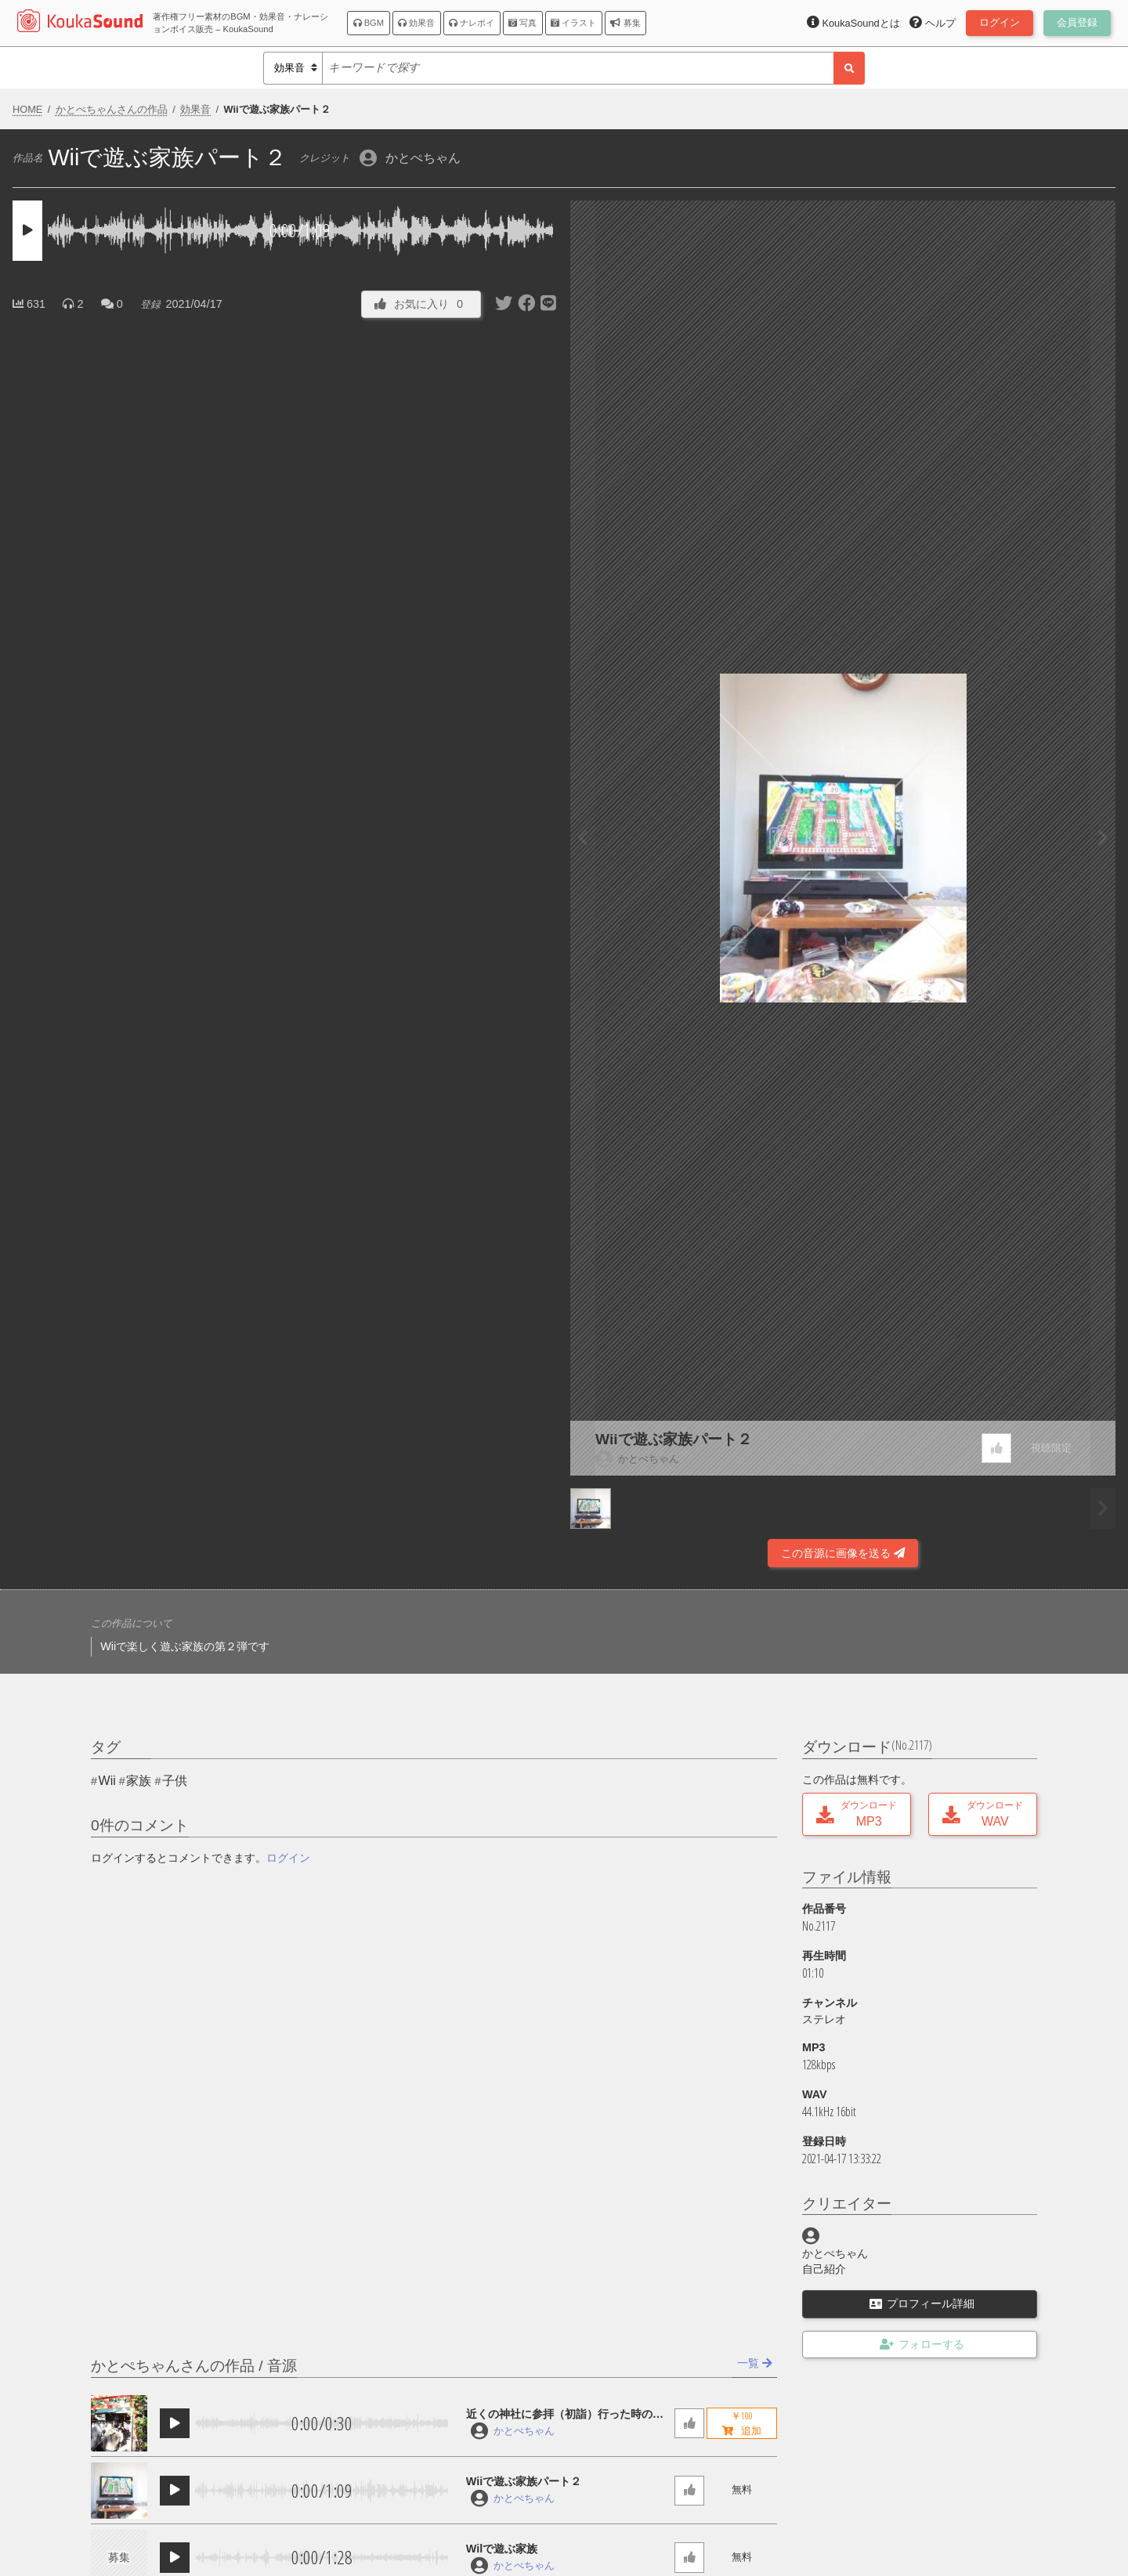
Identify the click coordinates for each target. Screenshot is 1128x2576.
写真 (522, 22)
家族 (138, 1780)
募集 (625, 22)
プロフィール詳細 (922, 2303)
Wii (107, 1780)
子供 (174, 1780)
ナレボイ (471, 22)
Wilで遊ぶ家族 (501, 2548)
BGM (369, 22)
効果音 (416, 22)
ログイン (288, 1858)
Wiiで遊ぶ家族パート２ (673, 1439)
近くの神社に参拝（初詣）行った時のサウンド (564, 2415)
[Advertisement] (285, 1525)
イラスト (573, 22)
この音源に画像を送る (843, 1553)
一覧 (754, 2363)
